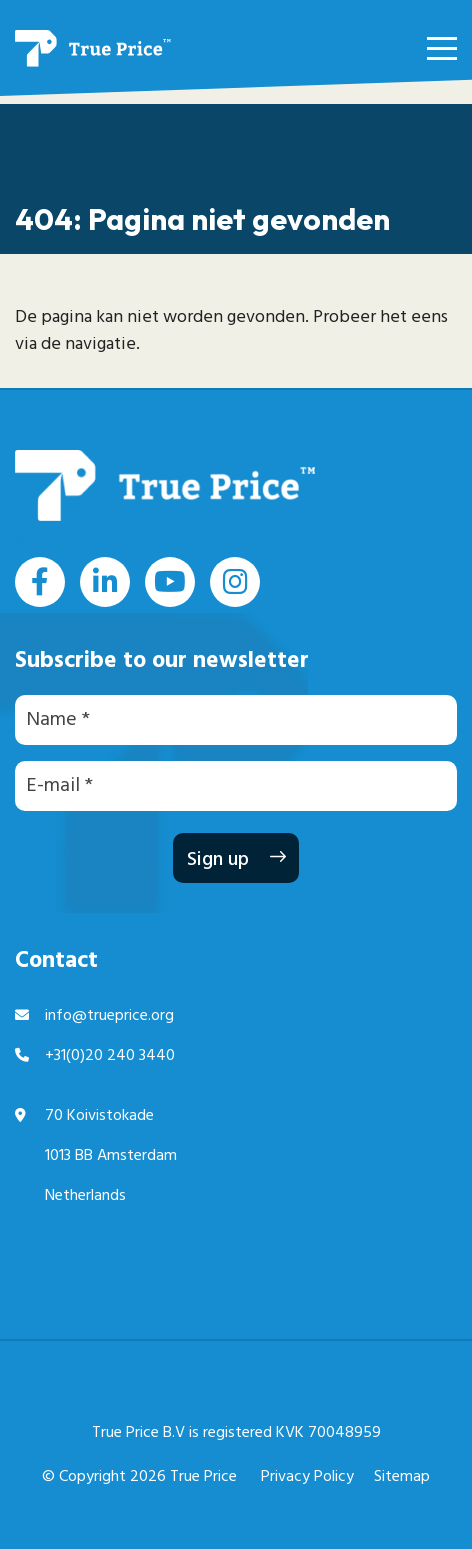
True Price (203, 1477)
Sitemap (402, 1477)
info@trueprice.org (109, 1016)
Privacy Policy (307, 1477)
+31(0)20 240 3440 (110, 1056)
